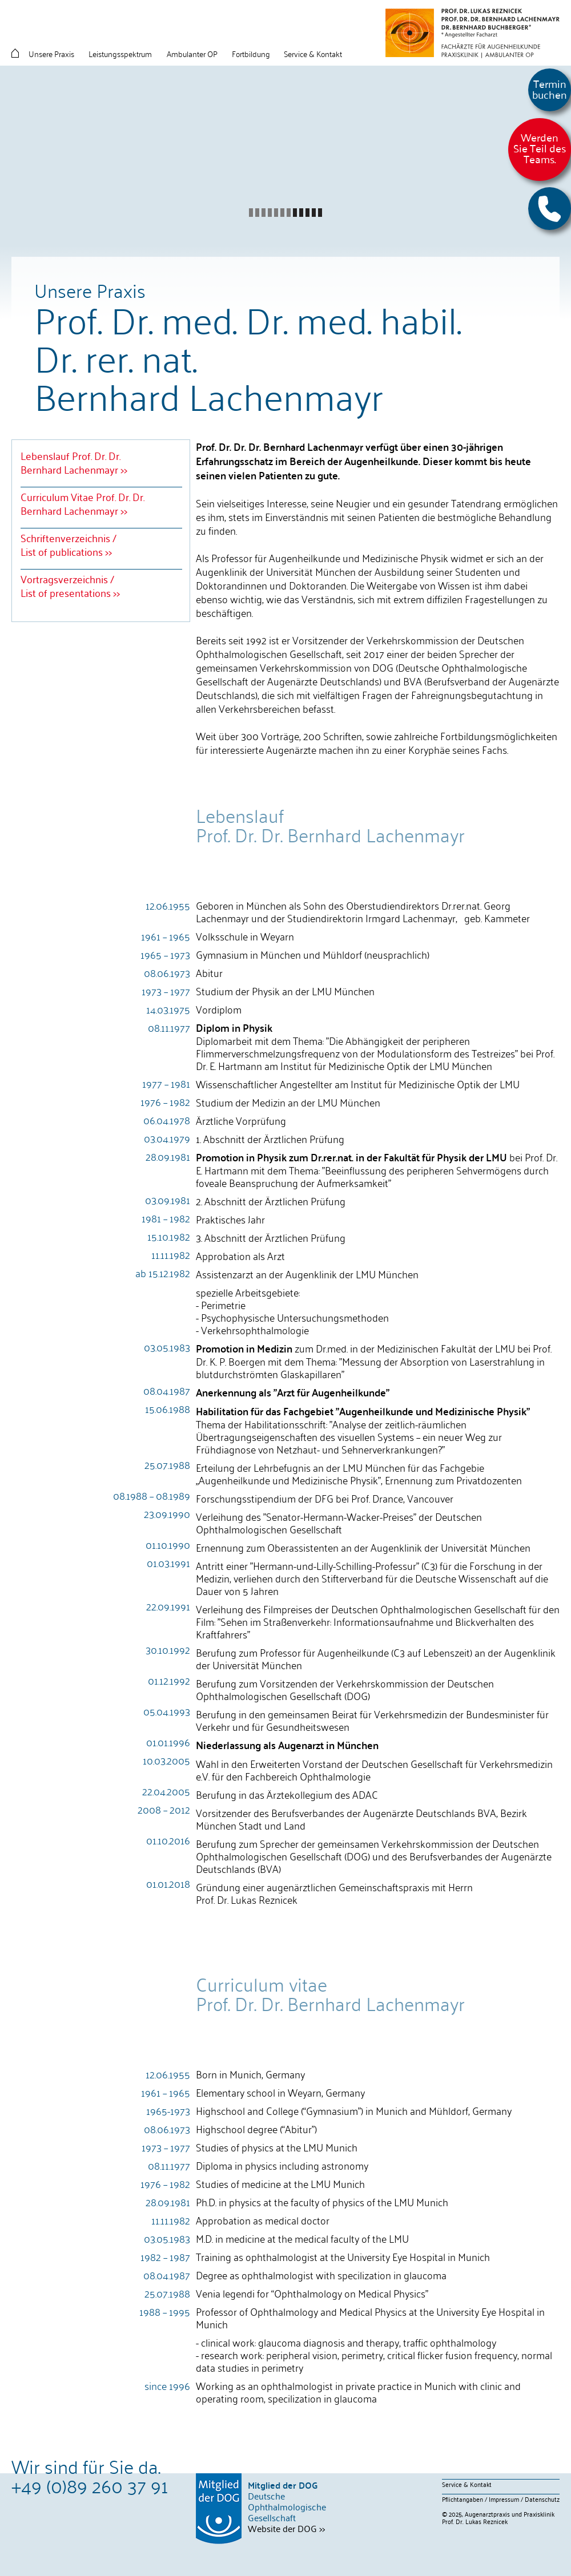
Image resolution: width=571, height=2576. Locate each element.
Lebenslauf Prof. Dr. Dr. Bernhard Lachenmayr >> (74, 462)
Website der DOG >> (286, 2528)
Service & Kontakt (467, 2484)
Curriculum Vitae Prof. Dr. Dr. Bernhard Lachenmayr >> (82, 503)
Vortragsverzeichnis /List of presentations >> (70, 585)
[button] (549, 208)
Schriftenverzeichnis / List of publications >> (68, 544)
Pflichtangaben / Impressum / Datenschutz (501, 2499)
